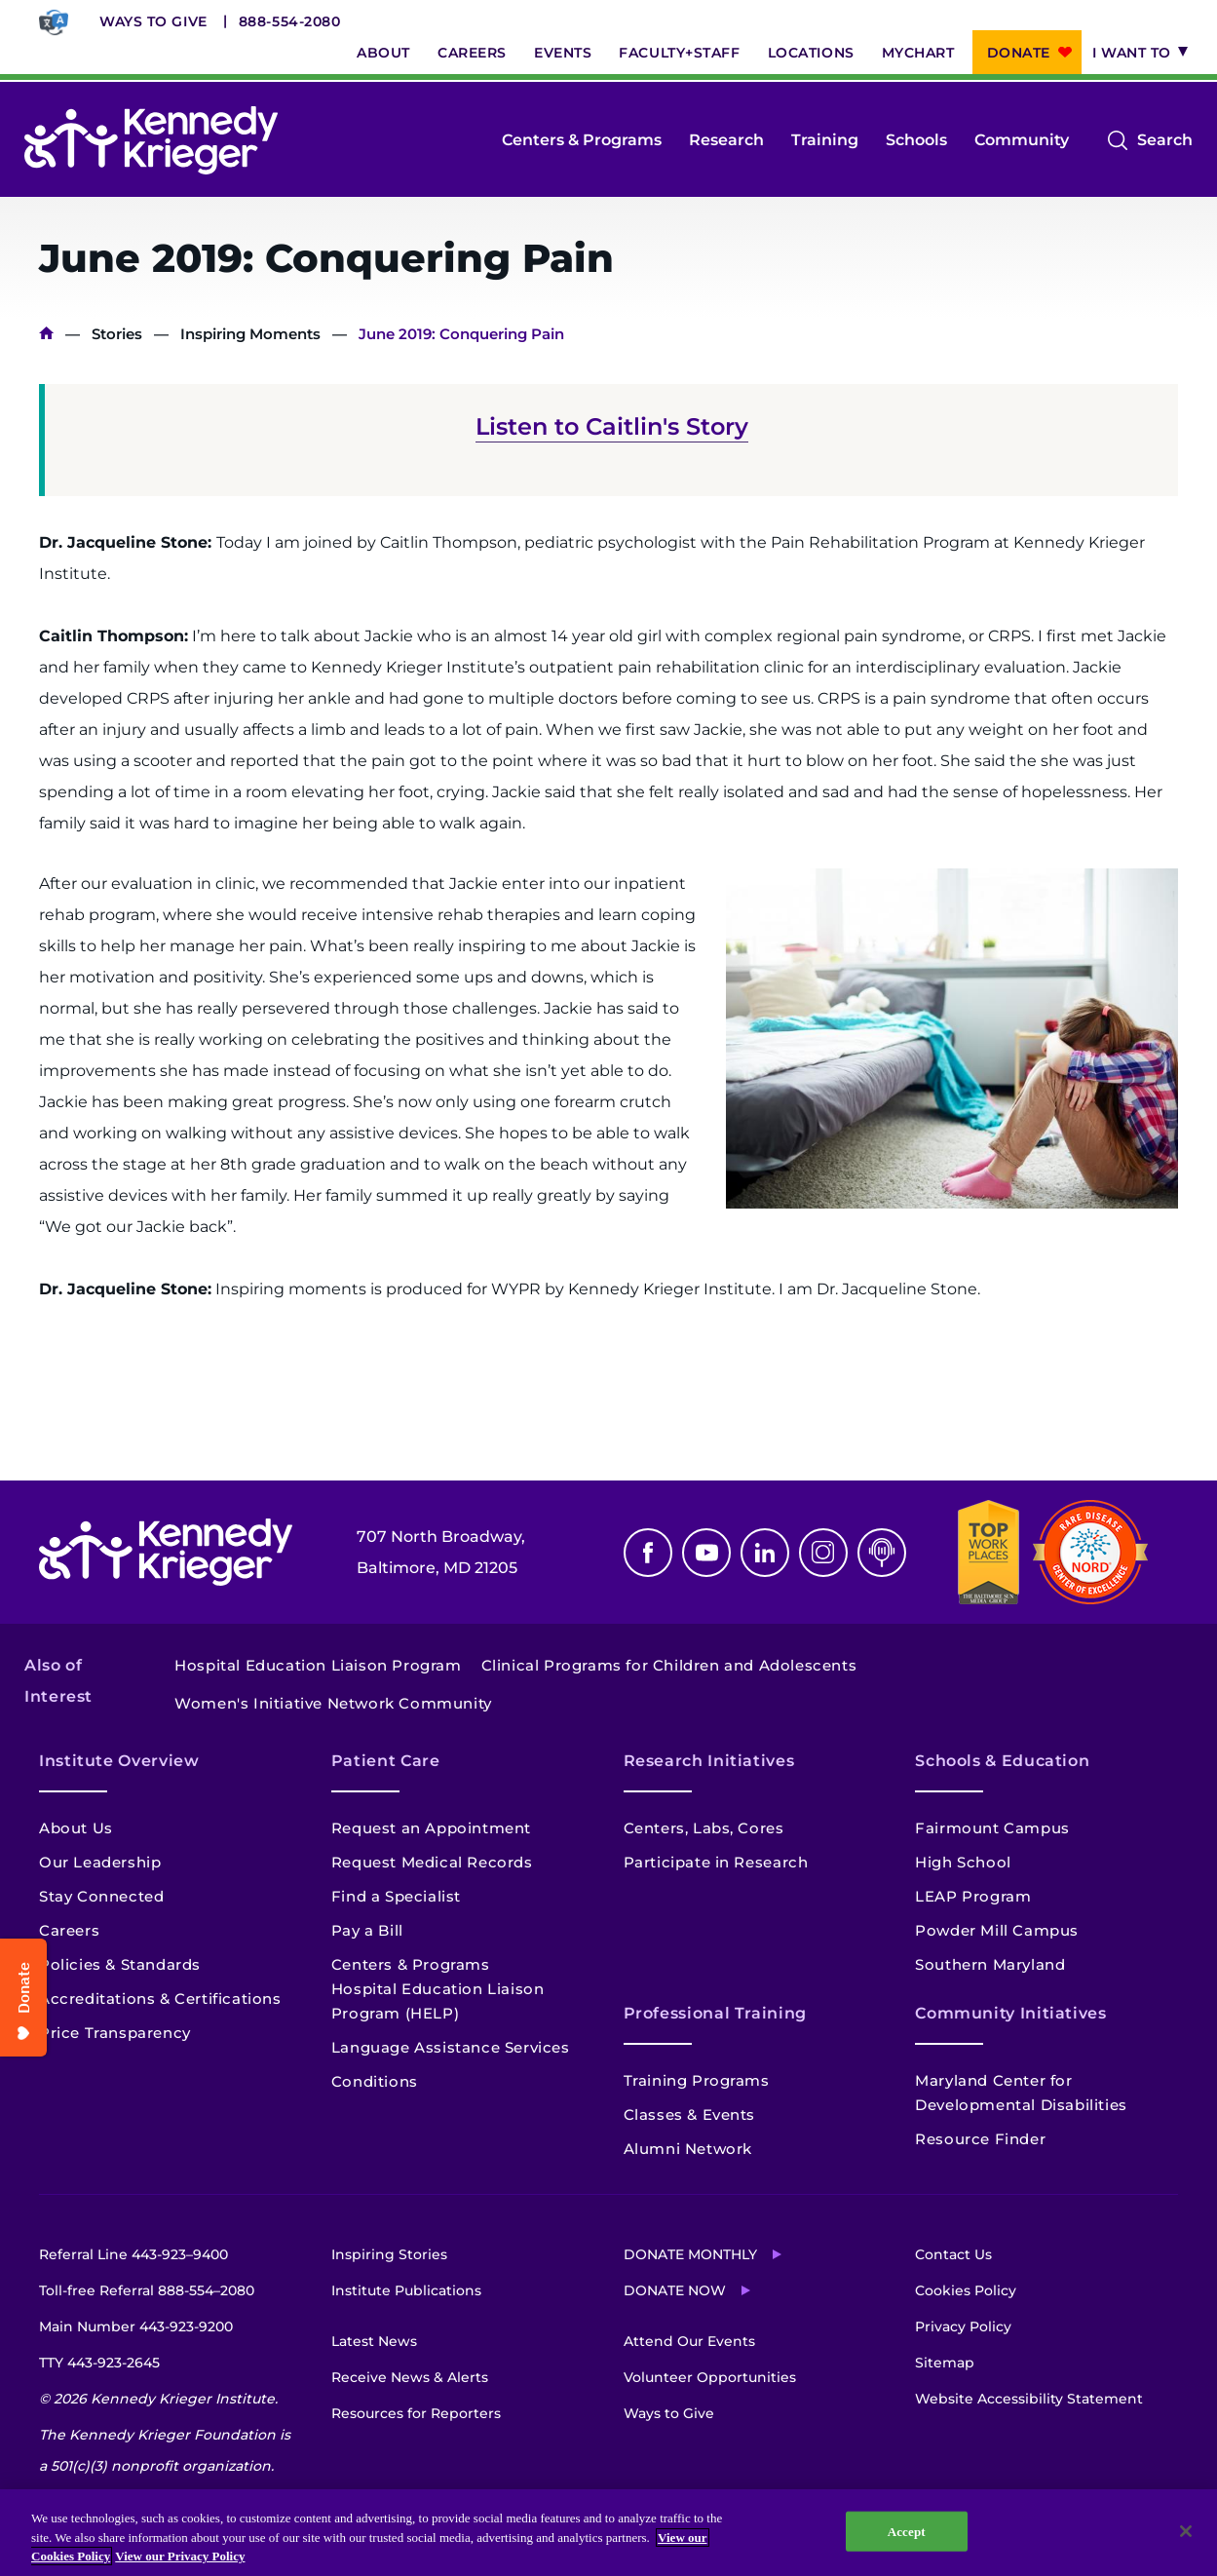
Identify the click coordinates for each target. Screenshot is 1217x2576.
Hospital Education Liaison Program (317, 1665)
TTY (99, 2362)
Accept (907, 2530)
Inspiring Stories (389, 2254)
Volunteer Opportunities (710, 2377)
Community (1021, 140)
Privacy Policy (963, 2326)
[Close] (1185, 2531)
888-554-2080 (290, 21)
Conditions (374, 2081)
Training (824, 140)
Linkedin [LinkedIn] (765, 1552)
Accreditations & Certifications (160, 1998)
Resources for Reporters (416, 2413)
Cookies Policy (965, 2290)
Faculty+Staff (679, 52)
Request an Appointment (431, 1828)
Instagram (823, 1552)
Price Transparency (115, 2032)
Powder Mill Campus (997, 1930)
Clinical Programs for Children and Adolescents (669, 1665)
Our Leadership (100, 1862)
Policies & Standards (120, 1964)
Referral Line (133, 2254)
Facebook (648, 1552)
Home (46, 334)
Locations (811, 52)
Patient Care (385, 1760)
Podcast (881, 1552)
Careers (472, 52)
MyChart (918, 52)
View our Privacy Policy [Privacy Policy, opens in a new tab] (180, 2556)
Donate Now (675, 2290)
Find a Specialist (396, 1896)
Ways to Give (153, 21)
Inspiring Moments (250, 334)
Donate (1018, 52)
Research (726, 140)
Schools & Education (1002, 1760)
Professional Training (715, 2013)
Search (1165, 140)
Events (562, 52)
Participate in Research (716, 1862)
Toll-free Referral (146, 2290)
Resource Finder (980, 2139)
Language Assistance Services (450, 2047)
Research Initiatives (709, 1760)
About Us (76, 1828)
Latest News (374, 2341)
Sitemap (944, 2362)
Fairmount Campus (992, 1828)
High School (963, 1862)
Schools (916, 140)
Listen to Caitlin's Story (611, 426)
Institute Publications (406, 2290)
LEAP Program (973, 1896)
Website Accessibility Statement (1029, 2398)
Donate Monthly (690, 2254)
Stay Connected (101, 1896)
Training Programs (697, 2080)
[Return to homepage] (151, 140)
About (383, 52)
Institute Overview (119, 1760)
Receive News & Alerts (409, 2377)
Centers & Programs (582, 140)
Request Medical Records (432, 1862)
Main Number (136, 2326)
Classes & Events (690, 2114)
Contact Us (953, 2254)
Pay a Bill (367, 1930)
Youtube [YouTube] (706, 1552)
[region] (608, 2532)
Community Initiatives (1010, 2013)
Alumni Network (688, 2148)
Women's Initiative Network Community (333, 1703)
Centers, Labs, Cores (704, 1828)
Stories (117, 334)
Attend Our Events (689, 2341)
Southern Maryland (990, 1964)
